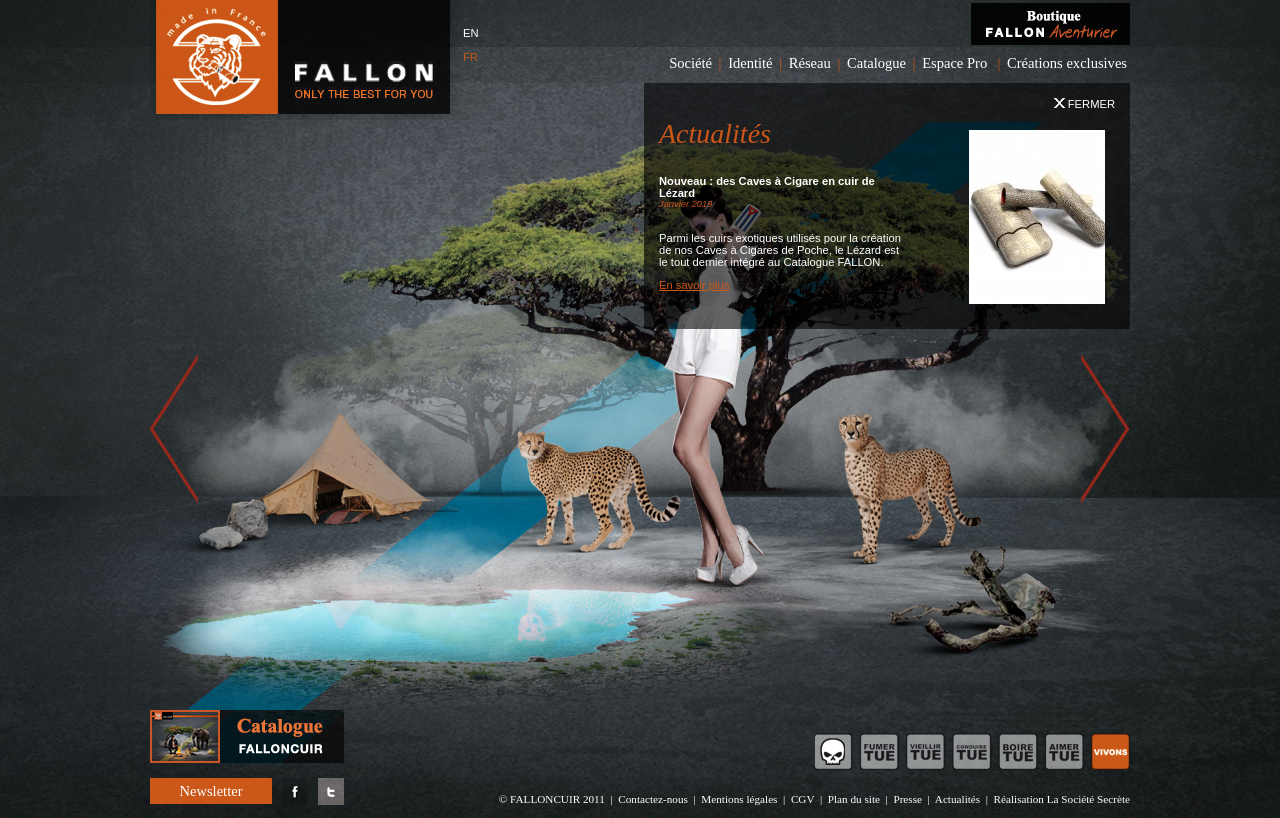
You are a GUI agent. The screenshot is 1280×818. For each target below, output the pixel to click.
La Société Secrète (1088, 799)
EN (471, 33)
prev (174, 427)
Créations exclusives (1067, 63)
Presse (907, 799)
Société (690, 63)
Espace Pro (954, 63)
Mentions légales (739, 799)
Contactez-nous (653, 799)
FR (470, 57)
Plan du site (854, 799)
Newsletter (210, 791)
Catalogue (876, 63)
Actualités (957, 799)
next (1105, 427)
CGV (802, 799)
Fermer (1084, 104)
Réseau (810, 63)
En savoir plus (694, 285)
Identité (750, 63)
